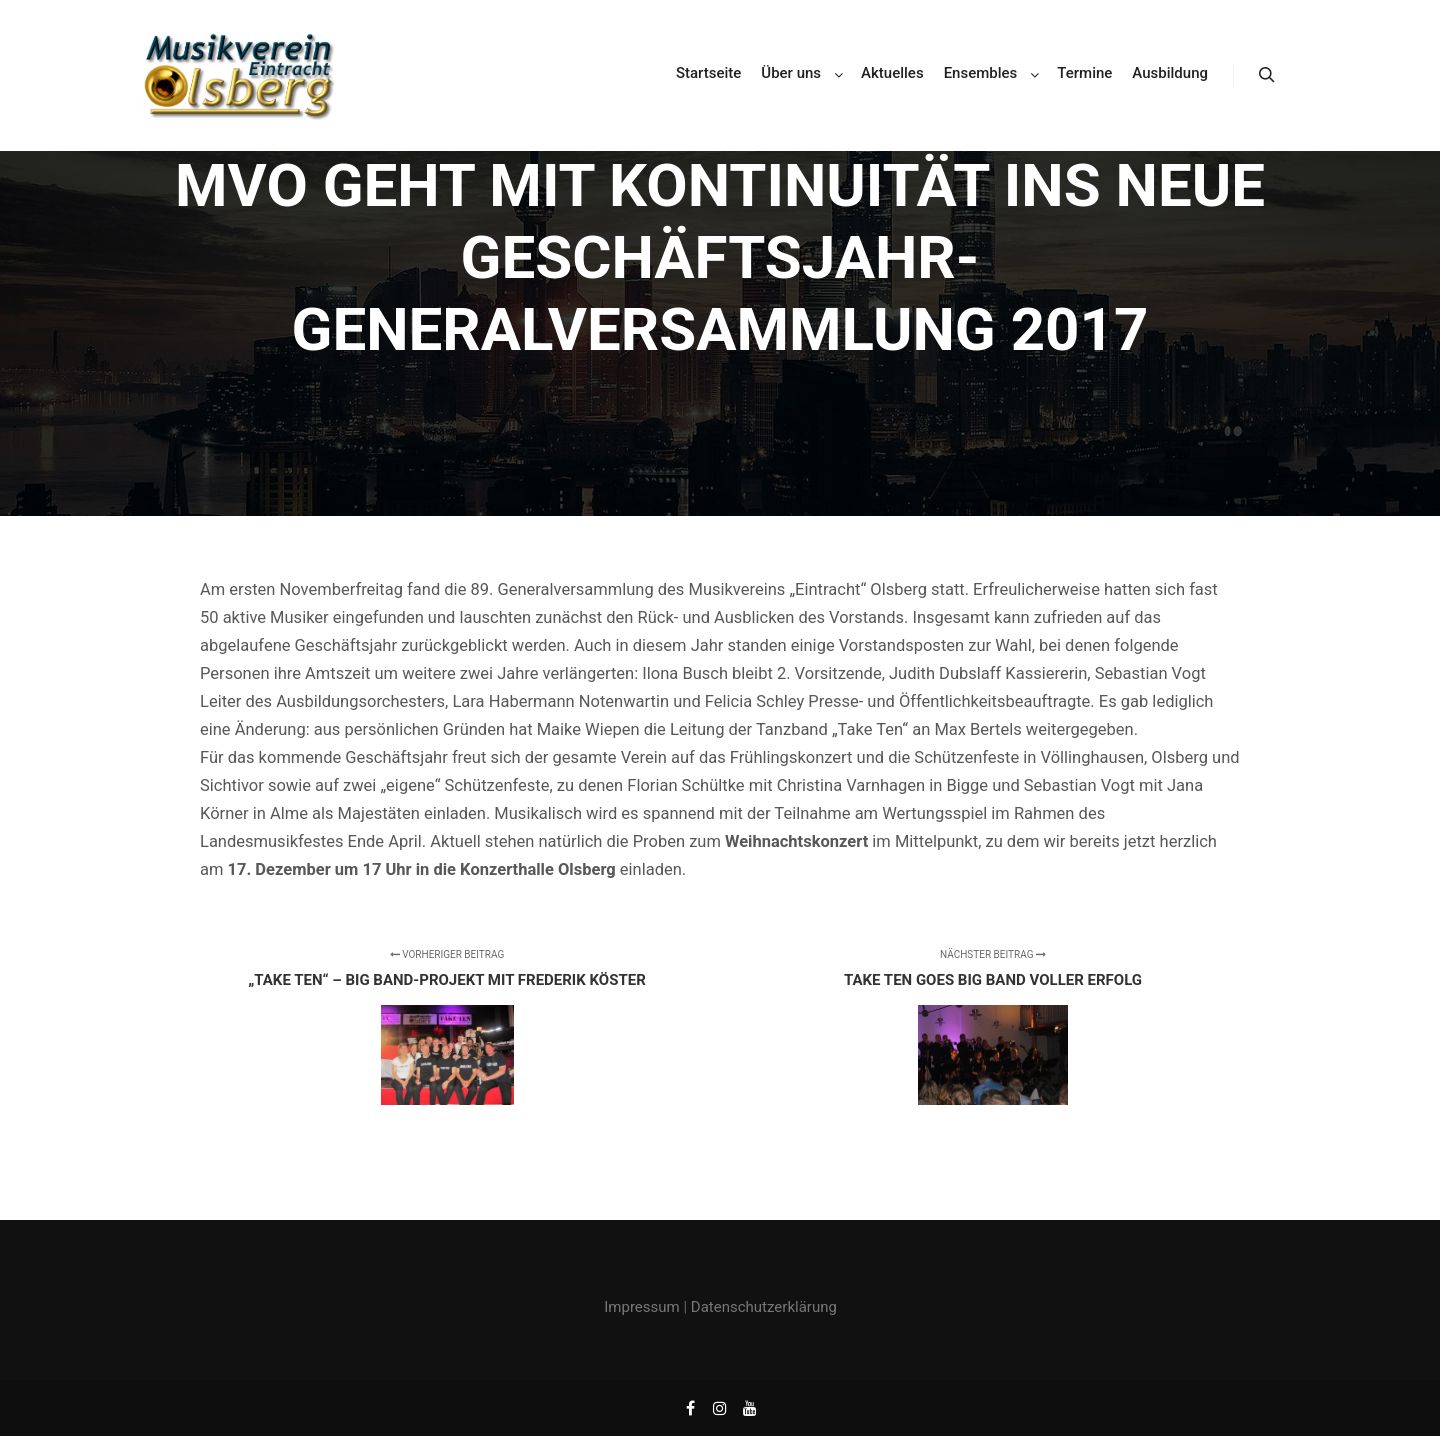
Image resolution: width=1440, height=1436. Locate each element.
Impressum (641, 1307)
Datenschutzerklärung (764, 1307)
